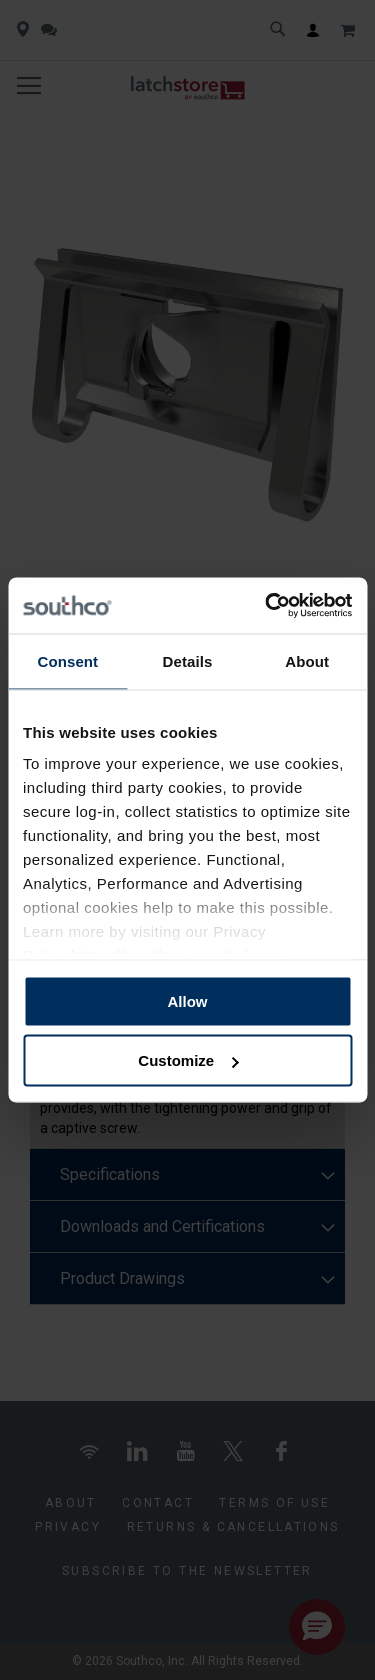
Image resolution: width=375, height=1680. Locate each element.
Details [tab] (188, 660)
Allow (188, 1000)
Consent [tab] (67, 660)
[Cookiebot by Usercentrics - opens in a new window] (267, 606)
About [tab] (307, 660)
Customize (188, 1060)
